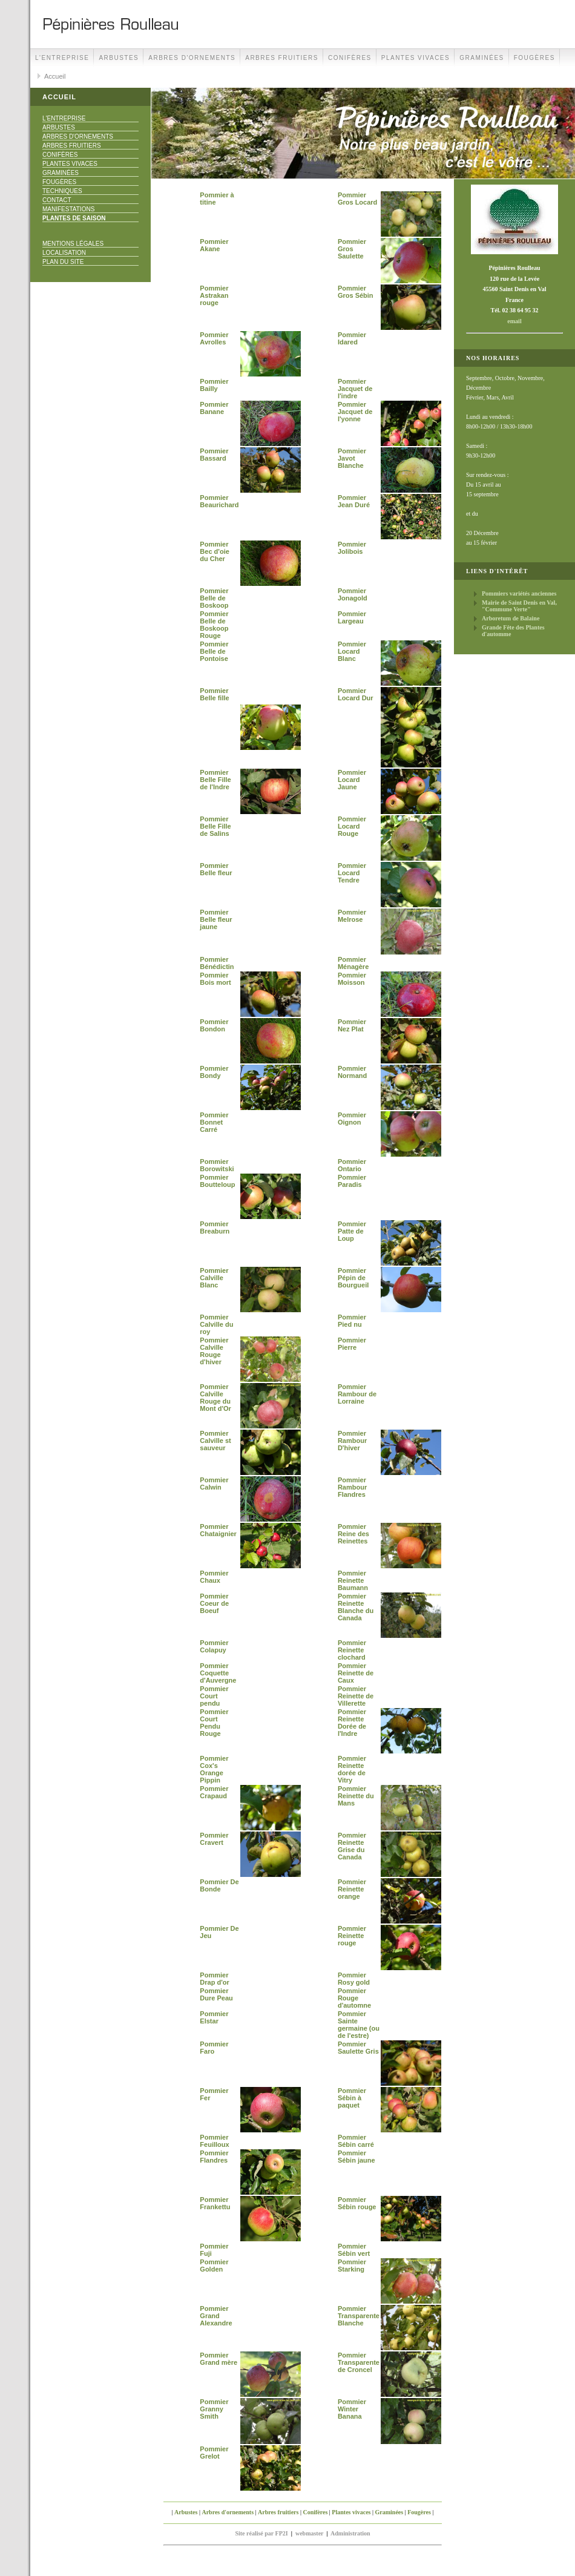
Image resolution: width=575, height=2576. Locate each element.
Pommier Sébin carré (356, 2141)
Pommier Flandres (214, 2156)
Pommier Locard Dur (355, 694)
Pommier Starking (352, 2265)
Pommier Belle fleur (216, 869)
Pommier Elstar (214, 2017)
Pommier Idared (352, 338)
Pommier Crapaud (214, 1792)
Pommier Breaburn (214, 1227)
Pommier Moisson (352, 978)
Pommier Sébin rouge (357, 2203)
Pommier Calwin (214, 1483)
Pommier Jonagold (352, 594)
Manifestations (68, 209)
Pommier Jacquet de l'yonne (355, 411)
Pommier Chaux (214, 1576)
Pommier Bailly (214, 385)
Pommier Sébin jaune (356, 2156)
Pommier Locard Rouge (352, 826)
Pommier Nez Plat (352, 1025)
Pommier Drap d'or (214, 1978)
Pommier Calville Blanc (214, 1278)
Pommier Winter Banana (352, 2409)
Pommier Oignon (352, 1118)
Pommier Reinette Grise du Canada (352, 1846)
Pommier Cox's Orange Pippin (214, 1769)
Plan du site (63, 261)
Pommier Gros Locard (357, 198)
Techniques (62, 191)
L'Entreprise (62, 57)
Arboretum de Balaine (510, 618)
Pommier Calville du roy (216, 1324)
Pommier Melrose (352, 915)
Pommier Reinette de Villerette (355, 1696)
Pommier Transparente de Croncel (359, 2362)
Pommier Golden (214, 2265)
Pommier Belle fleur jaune (216, 919)
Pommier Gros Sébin (355, 291)
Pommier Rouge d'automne (354, 1998)
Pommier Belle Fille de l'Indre (215, 779)
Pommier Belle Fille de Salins (215, 826)
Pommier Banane (214, 408)
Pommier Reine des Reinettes (353, 1534)
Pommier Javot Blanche (352, 458)
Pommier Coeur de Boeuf (214, 1603)
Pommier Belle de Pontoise (214, 651)
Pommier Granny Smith (214, 2409)
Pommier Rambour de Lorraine (357, 1394)
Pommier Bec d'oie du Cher (214, 551)
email (514, 321)
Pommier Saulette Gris (358, 2047)
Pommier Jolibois (352, 547)
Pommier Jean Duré (354, 501)
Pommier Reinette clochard (352, 1650)
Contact (56, 200)
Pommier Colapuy (214, 1646)
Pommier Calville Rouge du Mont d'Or (215, 1397)
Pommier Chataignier (218, 1530)
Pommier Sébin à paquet (352, 2098)
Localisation (64, 252)
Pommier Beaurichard (219, 501)
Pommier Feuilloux (214, 2141)
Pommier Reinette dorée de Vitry (352, 1769)
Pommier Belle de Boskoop (214, 598)
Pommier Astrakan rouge (214, 295)
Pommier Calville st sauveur (215, 1440)
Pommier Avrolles (214, 338)
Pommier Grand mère (218, 2358)
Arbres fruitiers (281, 57)
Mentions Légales (73, 243)
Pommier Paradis (352, 1181)
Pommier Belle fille (214, 694)
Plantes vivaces (415, 57)
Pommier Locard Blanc (352, 651)
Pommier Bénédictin (217, 963)
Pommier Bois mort (215, 978)
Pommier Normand (352, 1072)
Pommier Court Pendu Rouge (214, 1722)
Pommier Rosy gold (354, 1978)
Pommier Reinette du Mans (356, 1796)
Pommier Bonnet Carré (214, 1122)
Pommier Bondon (214, 1025)
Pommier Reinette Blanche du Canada (355, 1607)
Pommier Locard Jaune (352, 779)
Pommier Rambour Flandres (352, 1487)
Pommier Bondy (214, 1072)
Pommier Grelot (214, 2452)
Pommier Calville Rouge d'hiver (214, 1350)
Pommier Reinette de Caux (355, 1673)
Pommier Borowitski (217, 1165)
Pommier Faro (214, 2047)
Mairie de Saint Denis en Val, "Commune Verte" (519, 606)
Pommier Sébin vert (354, 2249)
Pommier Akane (214, 245)
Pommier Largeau (352, 617)
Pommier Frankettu (215, 2203)
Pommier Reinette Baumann (353, 1580)
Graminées (481, 57)
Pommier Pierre (352, 1343)
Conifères (350, 57)
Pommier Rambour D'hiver (352, 1440)
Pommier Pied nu (352, 1320)
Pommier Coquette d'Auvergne (218, 1673)
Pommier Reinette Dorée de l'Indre (352, 1722)
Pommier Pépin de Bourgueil (353, 1278)
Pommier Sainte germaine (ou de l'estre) (359, 2024)
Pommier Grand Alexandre (216, 2316)
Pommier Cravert (214, 1839)
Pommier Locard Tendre (352, 873)
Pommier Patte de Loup (352, 1231)
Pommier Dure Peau (216, 1994)
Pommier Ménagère (353, 963)
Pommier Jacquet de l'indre (355, 388)
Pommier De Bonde (219, 1885)
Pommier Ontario (352, 1165)
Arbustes (119, 57)
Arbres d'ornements (191, 57)
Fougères (534, 57)
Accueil (54, 76)
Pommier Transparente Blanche (359, 2316)
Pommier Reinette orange (352, 1889)
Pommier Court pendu (214, 1696)
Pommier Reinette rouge (352, 1936)
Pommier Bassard (214, 454)
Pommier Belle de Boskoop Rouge (214, 624)
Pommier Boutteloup (217, 1181)
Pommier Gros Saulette (352, 249)
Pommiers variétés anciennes (519, 593)
